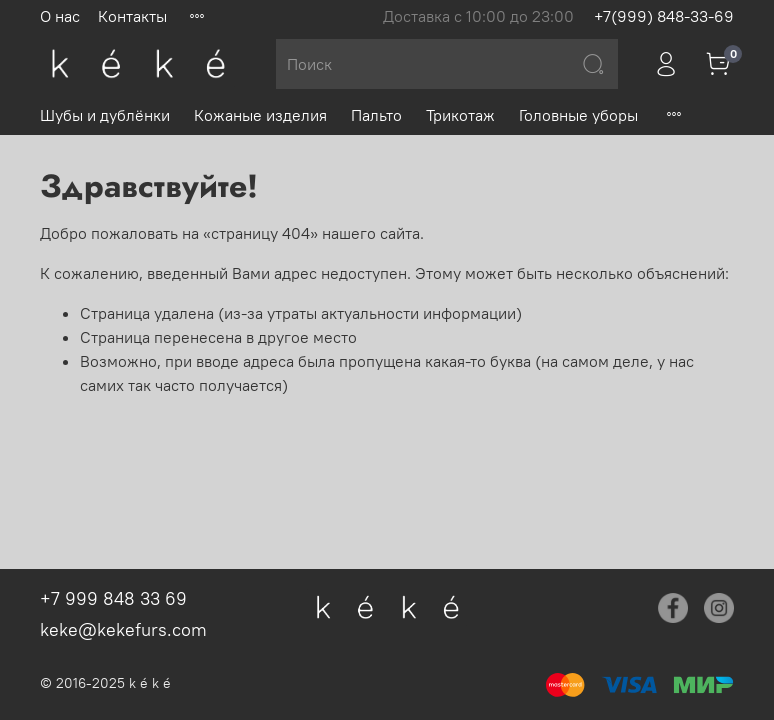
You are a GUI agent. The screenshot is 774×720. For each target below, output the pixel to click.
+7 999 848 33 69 (113, 598)
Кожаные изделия (260, 115)
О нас (60, 16)
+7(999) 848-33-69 (664, 16)
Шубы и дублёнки (105, 115)
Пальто (376, 115)
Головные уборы (578, 115)
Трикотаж (460, 115)
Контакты (132, 16)
